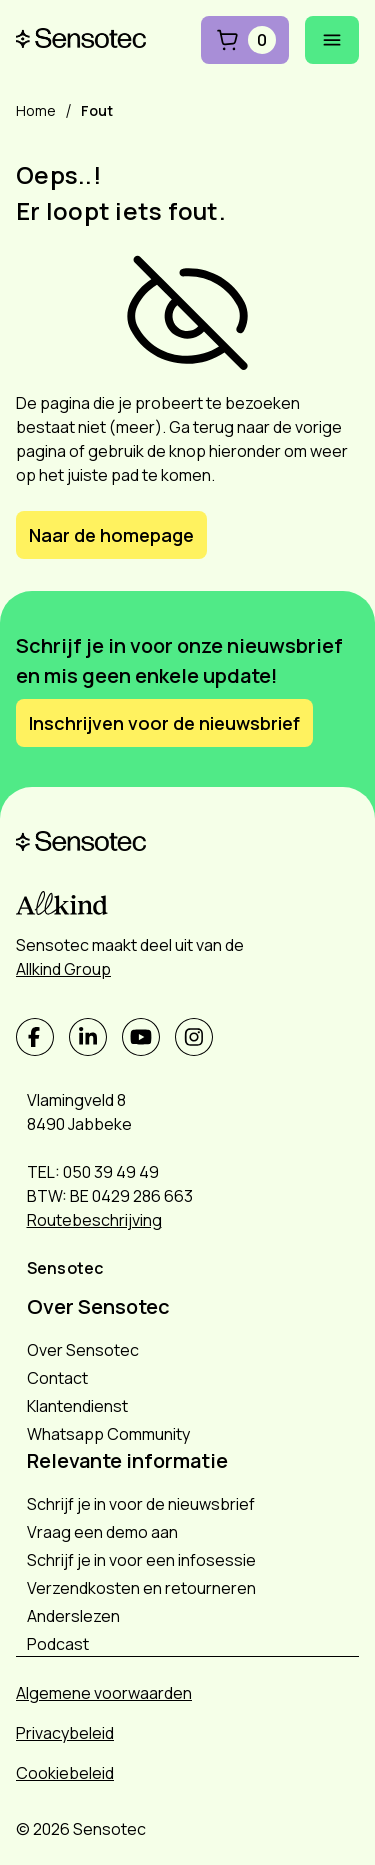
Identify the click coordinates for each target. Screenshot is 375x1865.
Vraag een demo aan (102, 1532)
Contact (57, 1378)
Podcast (58, 1644)
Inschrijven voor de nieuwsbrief (164, 723)
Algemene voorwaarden (104, 1693)
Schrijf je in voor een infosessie (141, 1560)
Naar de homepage (111, 535)
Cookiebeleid (65, 1773)
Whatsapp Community (108, 1434)
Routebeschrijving (94, 1220)
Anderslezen (73, 1616)
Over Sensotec (83, 1350)
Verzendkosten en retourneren (141, 1588)
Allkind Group (63, 969)
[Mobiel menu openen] (332, 40)
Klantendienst (77, 1406)
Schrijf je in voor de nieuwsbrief (141, 1504)
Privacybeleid (65, 1733)
